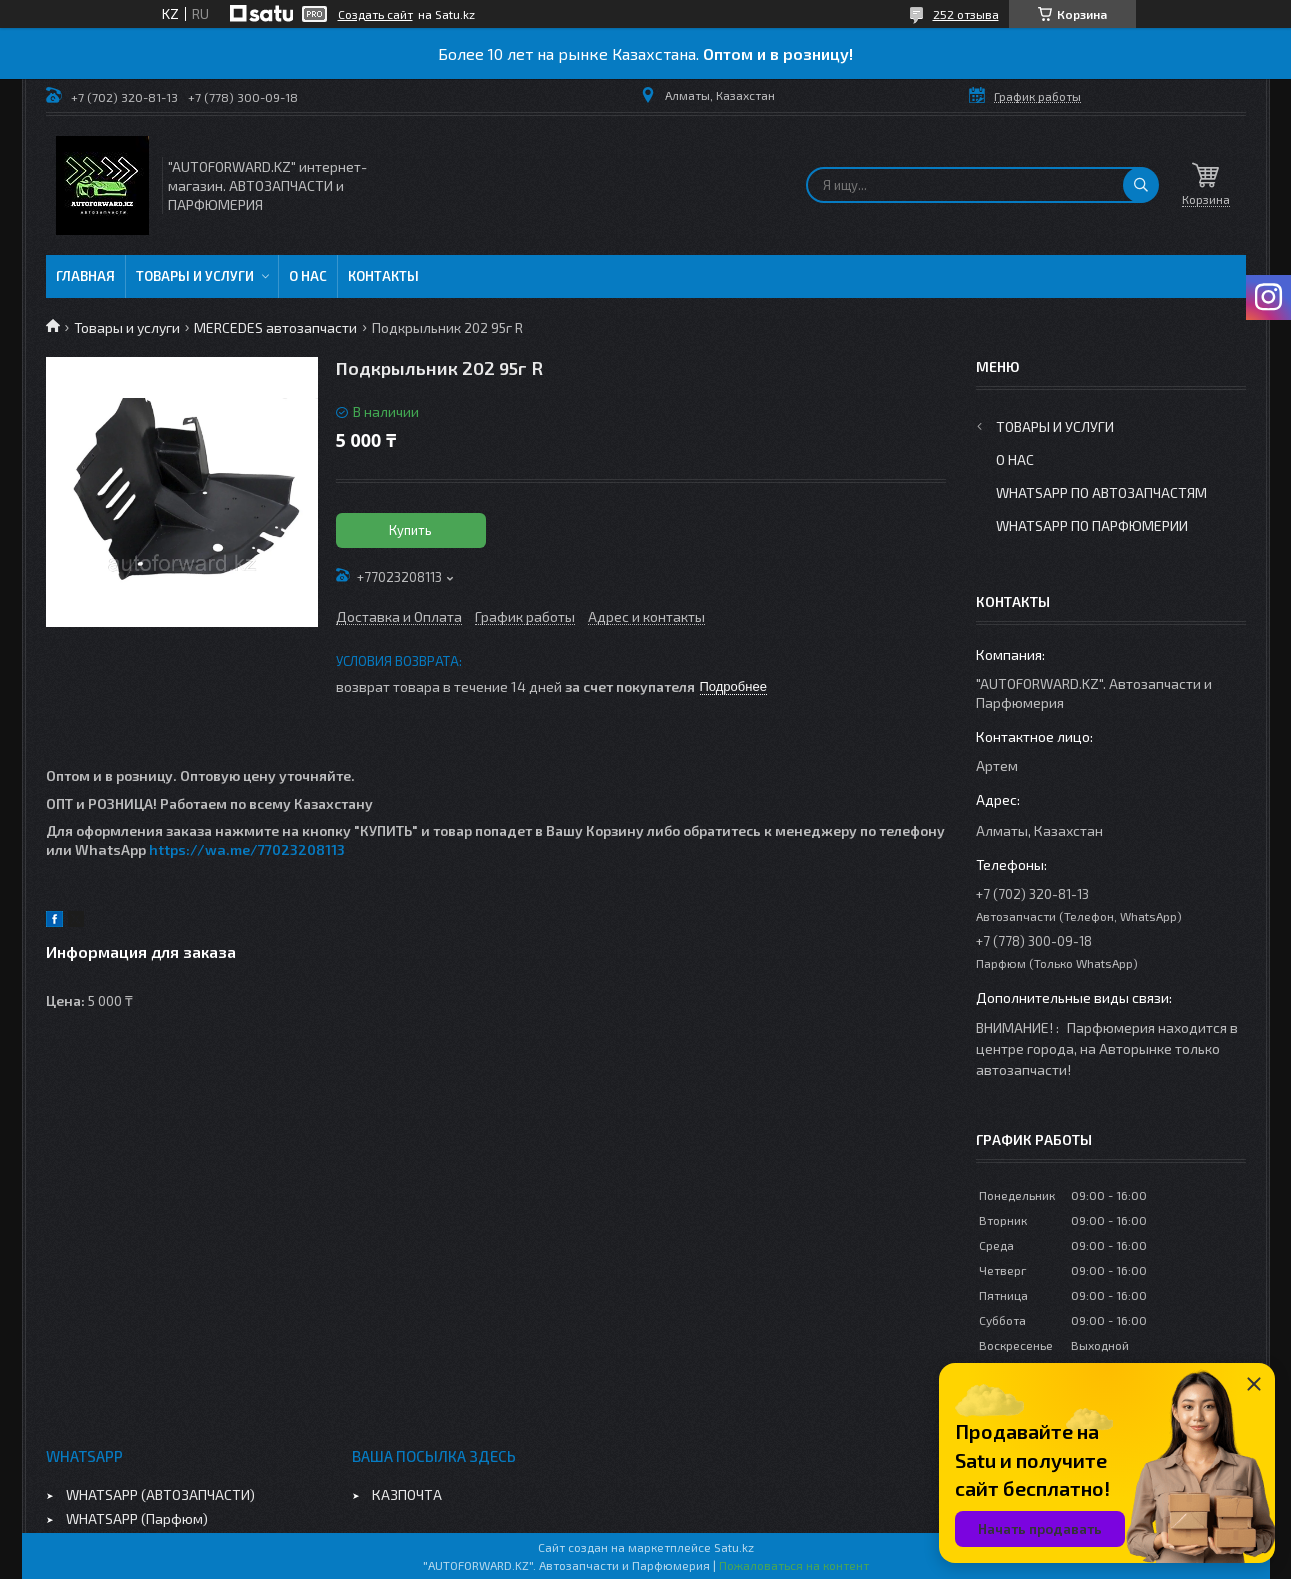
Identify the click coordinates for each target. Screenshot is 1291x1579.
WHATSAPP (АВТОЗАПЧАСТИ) (160, 1494)
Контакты (383, 276)
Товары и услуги (195, 276)
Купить (410, 530)
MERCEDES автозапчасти (275, 327)
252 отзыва (966, 14)
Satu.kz (734, 1547)
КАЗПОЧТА (407, 1494)
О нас (308, 276)
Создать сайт (375, 14)
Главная (85, 276)
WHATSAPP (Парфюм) (137, 1518)
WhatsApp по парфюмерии (1092, 525)
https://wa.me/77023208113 (247, 849)
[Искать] (1141, 185)
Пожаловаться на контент (794, 1565)
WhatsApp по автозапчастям (1101, 492)
